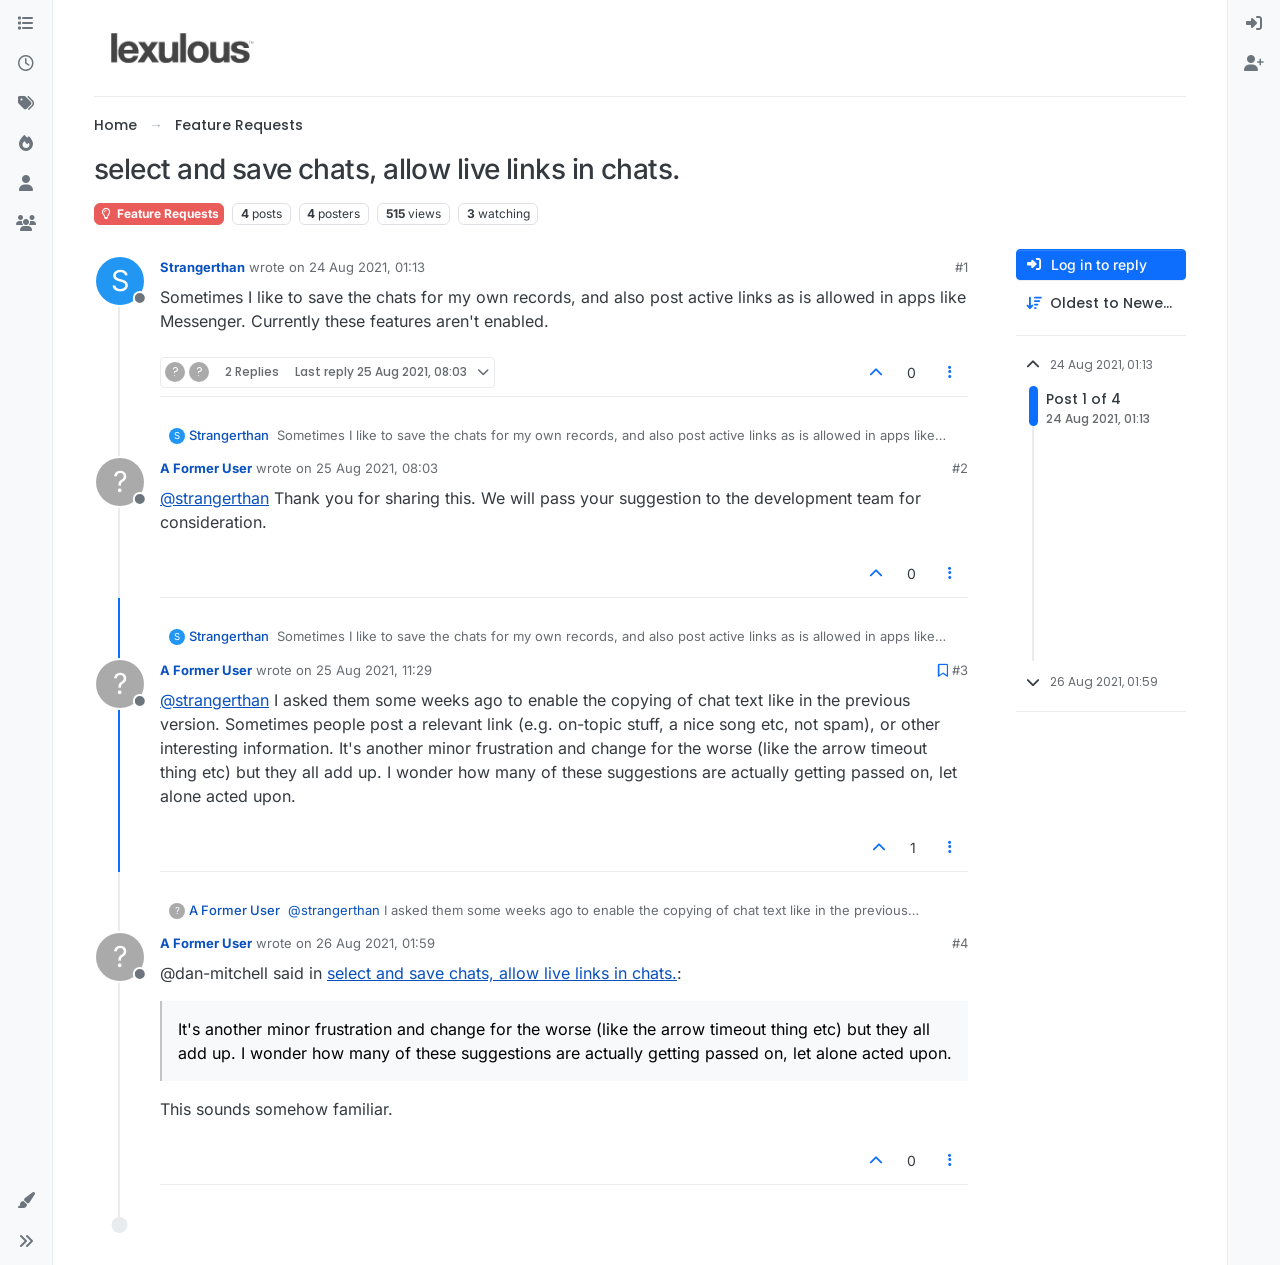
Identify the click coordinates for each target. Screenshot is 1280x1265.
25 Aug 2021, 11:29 (374, 670)
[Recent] (26, 64)
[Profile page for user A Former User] (120, 482)
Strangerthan (202, 267)
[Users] (26, 184)
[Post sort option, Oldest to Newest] (1101, 303)
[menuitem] (1254, 24)
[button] (26, 1201)
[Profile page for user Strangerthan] (120, 281)
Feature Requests (159, 213)
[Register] (1254, 64)
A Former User (206, 468)
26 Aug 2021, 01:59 (375, 943)
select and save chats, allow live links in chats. (502, 973)
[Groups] (26, 224)
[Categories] (26, 24)
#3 (960, 670)
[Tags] (26, 104)
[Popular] (26, 144)
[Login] (1254, 24)
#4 (960, 943)
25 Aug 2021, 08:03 (377, 468)
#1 (961, 267)
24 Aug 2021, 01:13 (367, 267)
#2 (960, 468)
